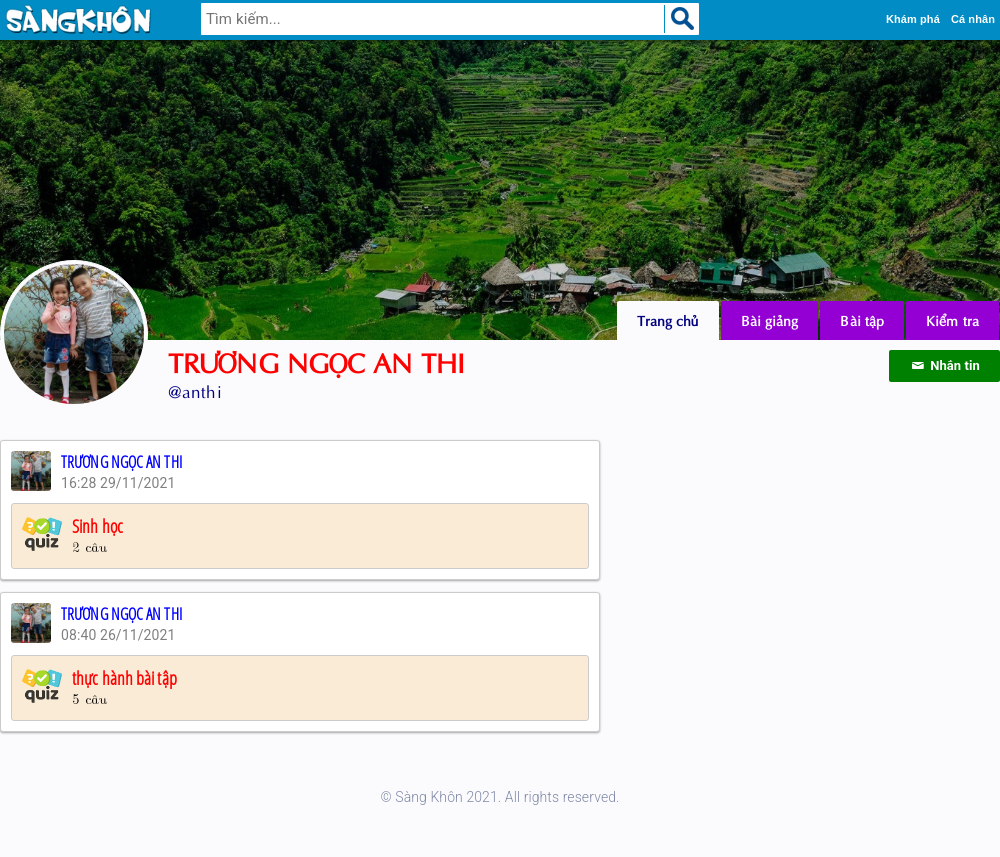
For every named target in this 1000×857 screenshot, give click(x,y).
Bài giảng (770, 319)
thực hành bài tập (124, 678)
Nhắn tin (944, 365)
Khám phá (913, 19)
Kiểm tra (952, 319)
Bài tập (862, 319)
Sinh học (97, 526)
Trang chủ (668, 319)
